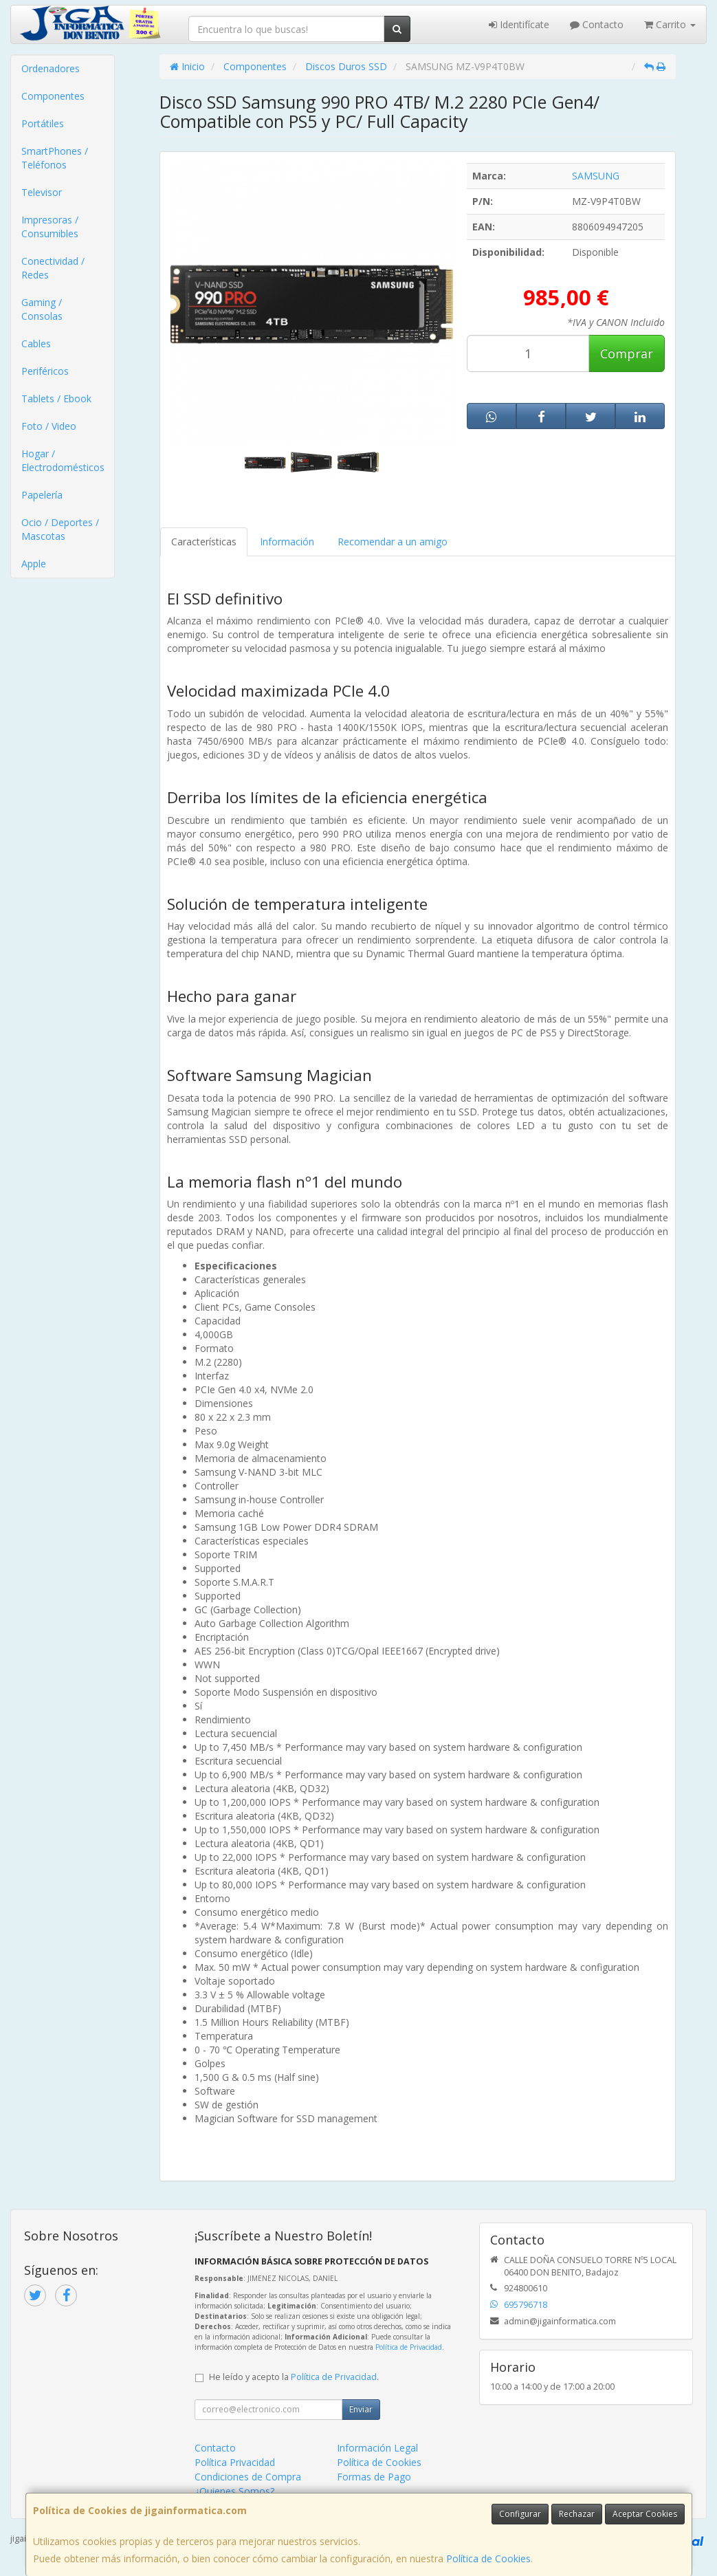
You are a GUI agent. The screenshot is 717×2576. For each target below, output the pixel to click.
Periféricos (45, 371)
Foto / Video (48, 426)
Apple (33, 563)
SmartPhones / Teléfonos (54, 157)
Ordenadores (50, 68)
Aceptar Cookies (645, 2514)
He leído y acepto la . (294, 2377)
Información (287, 541)
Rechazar (577, 2514)
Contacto (597, 24)
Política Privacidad (235, 2462)
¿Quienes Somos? (234, 2491)
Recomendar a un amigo (393, 541)
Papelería (42, 494)
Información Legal (377, 2447)
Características (203, 541)
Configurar (520, 2514)
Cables (36, 343)
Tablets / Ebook (56, 398)
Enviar (361, 2409)
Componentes (53, 95)
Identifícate (519, 24)
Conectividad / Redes (53, 267)
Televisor (41, 192)
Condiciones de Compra (248, 2476)
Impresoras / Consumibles (49, 226)
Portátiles (42, 123)
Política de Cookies (488, 2558)
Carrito (670, 24)
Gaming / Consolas (42, 309)
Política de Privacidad (408, 2347)
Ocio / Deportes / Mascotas (60, 529)
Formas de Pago (374, 2476)
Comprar (626, 353)
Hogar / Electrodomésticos (62, 460)
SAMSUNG (595, 175)
